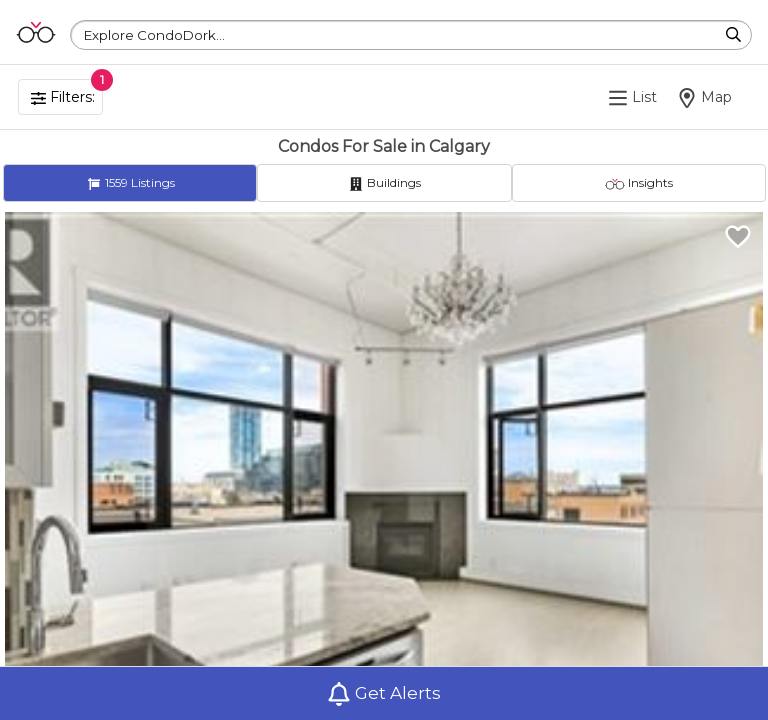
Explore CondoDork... (154, 35)
